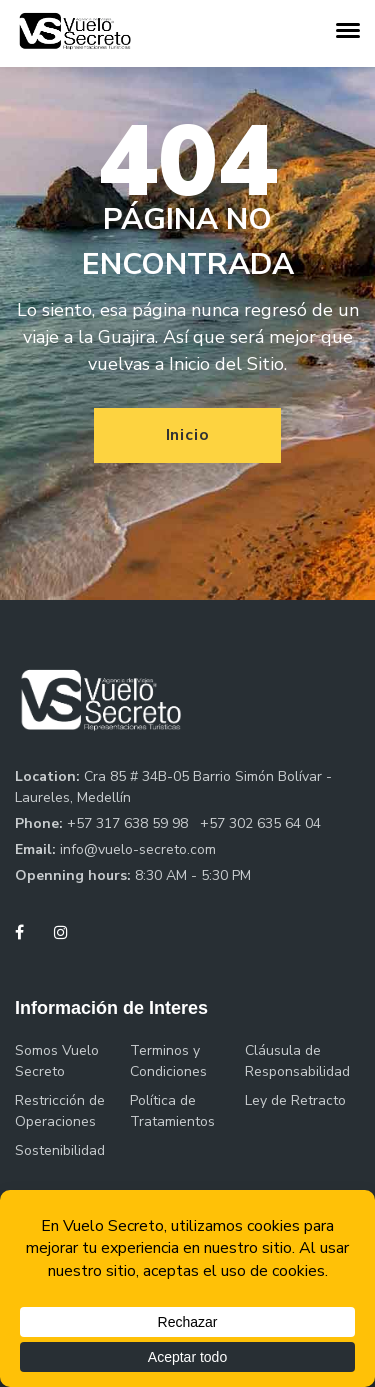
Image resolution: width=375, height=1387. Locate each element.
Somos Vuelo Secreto (57, 1061)
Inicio (188, 435)
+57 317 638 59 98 (129, 823)
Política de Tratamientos (172, 1111)
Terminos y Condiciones (168, 1061)
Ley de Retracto (295, 1100)
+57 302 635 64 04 (260, 823)
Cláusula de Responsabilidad (297, 1061)
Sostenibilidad (60, 1150)
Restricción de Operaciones (60, 1111)
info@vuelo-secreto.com (138, 849)
